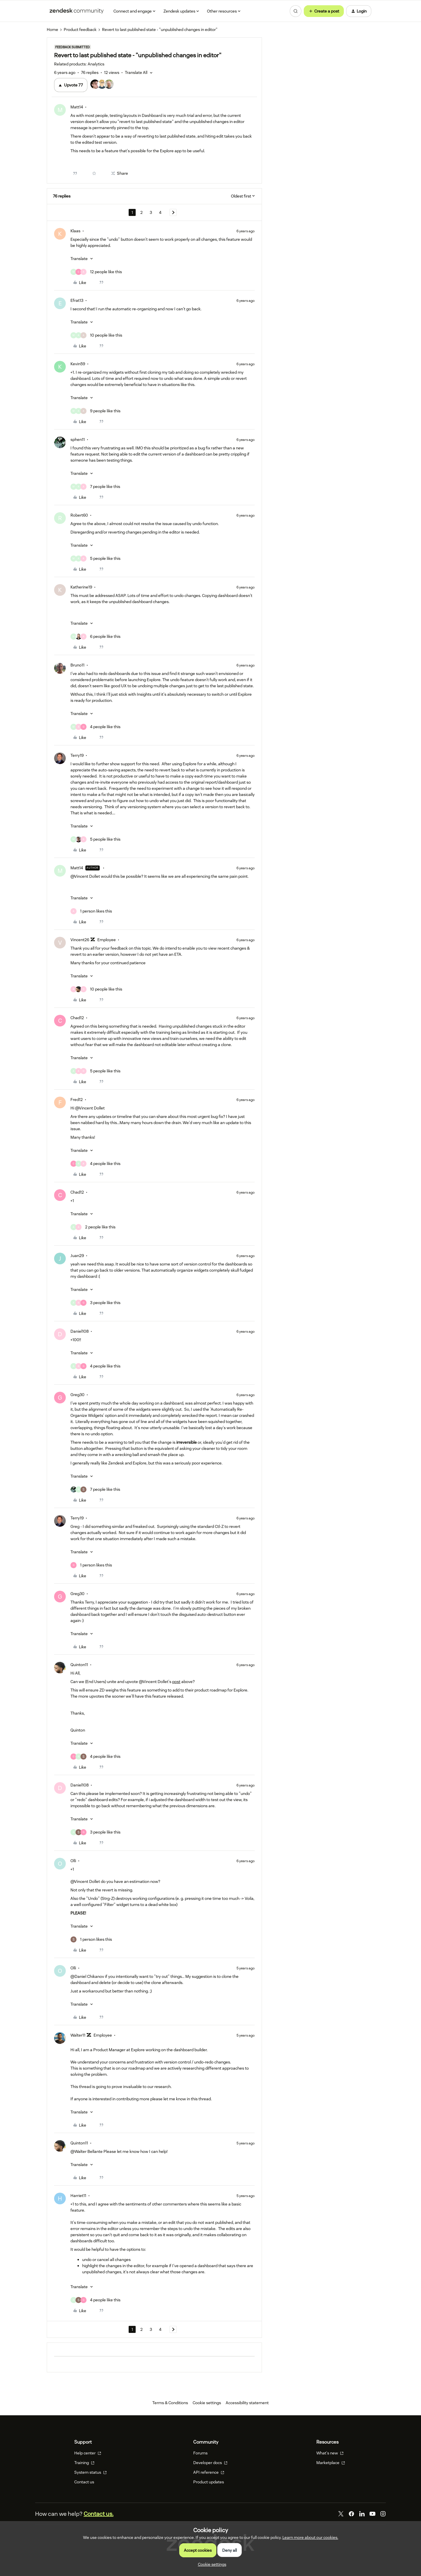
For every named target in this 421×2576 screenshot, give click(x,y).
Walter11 (77, 2035)
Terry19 (77, 755)
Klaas (75, 230)
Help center (87, 2453)
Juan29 (77, 1255)
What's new (330, 2453)
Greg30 (77, 1394)
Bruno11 (77, 665)
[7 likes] (95, 487)
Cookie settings (207, 2402)
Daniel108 (79, 1331)
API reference (208, 2472)
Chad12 (77, 1017)
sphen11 (77, 439)
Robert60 (79, 515)
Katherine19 (81, 587)
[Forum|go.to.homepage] (76, 11)
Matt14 (76, 107)
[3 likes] (95, 1303)
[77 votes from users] (105, 85)
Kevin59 (77, 363)
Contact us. (98, 2514)
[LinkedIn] (362, 2514)
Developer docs (210, 2462)
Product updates (208, 2482)
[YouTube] (372, 2514)
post (176, 1681)
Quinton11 (79, 1664)
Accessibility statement (247, 2402)
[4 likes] (95, 727)
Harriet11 (78, 2195)
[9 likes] (95, 411)
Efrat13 (76, 300)
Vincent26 (79, 939)
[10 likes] (96, 335)
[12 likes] (96, 272)
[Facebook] (351, 2514)
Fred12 (76, 1099)
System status (90, 2472)
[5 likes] (95, 558)
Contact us (84, 2482)
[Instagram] (383, 2514)
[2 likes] (92, 1227)
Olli (73, 1860)
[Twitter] (341, 2514)
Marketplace (330, 2462)
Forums (200, 2453)
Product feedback (80, 29)
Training (84, 2462)
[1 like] (91, 911)
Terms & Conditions (170, 2402)
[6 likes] (95, 636)
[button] (324, 11)
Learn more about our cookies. (310, 2537)
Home (52, 29)
